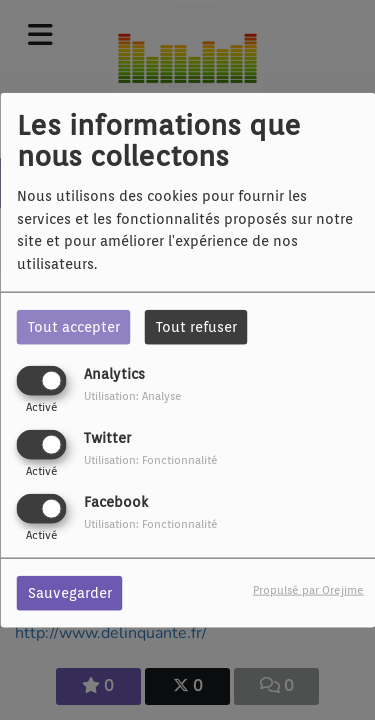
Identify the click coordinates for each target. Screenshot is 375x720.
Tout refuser (196, 326)
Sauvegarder (70, 593)
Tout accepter (74, 326)
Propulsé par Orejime (308, 590)
